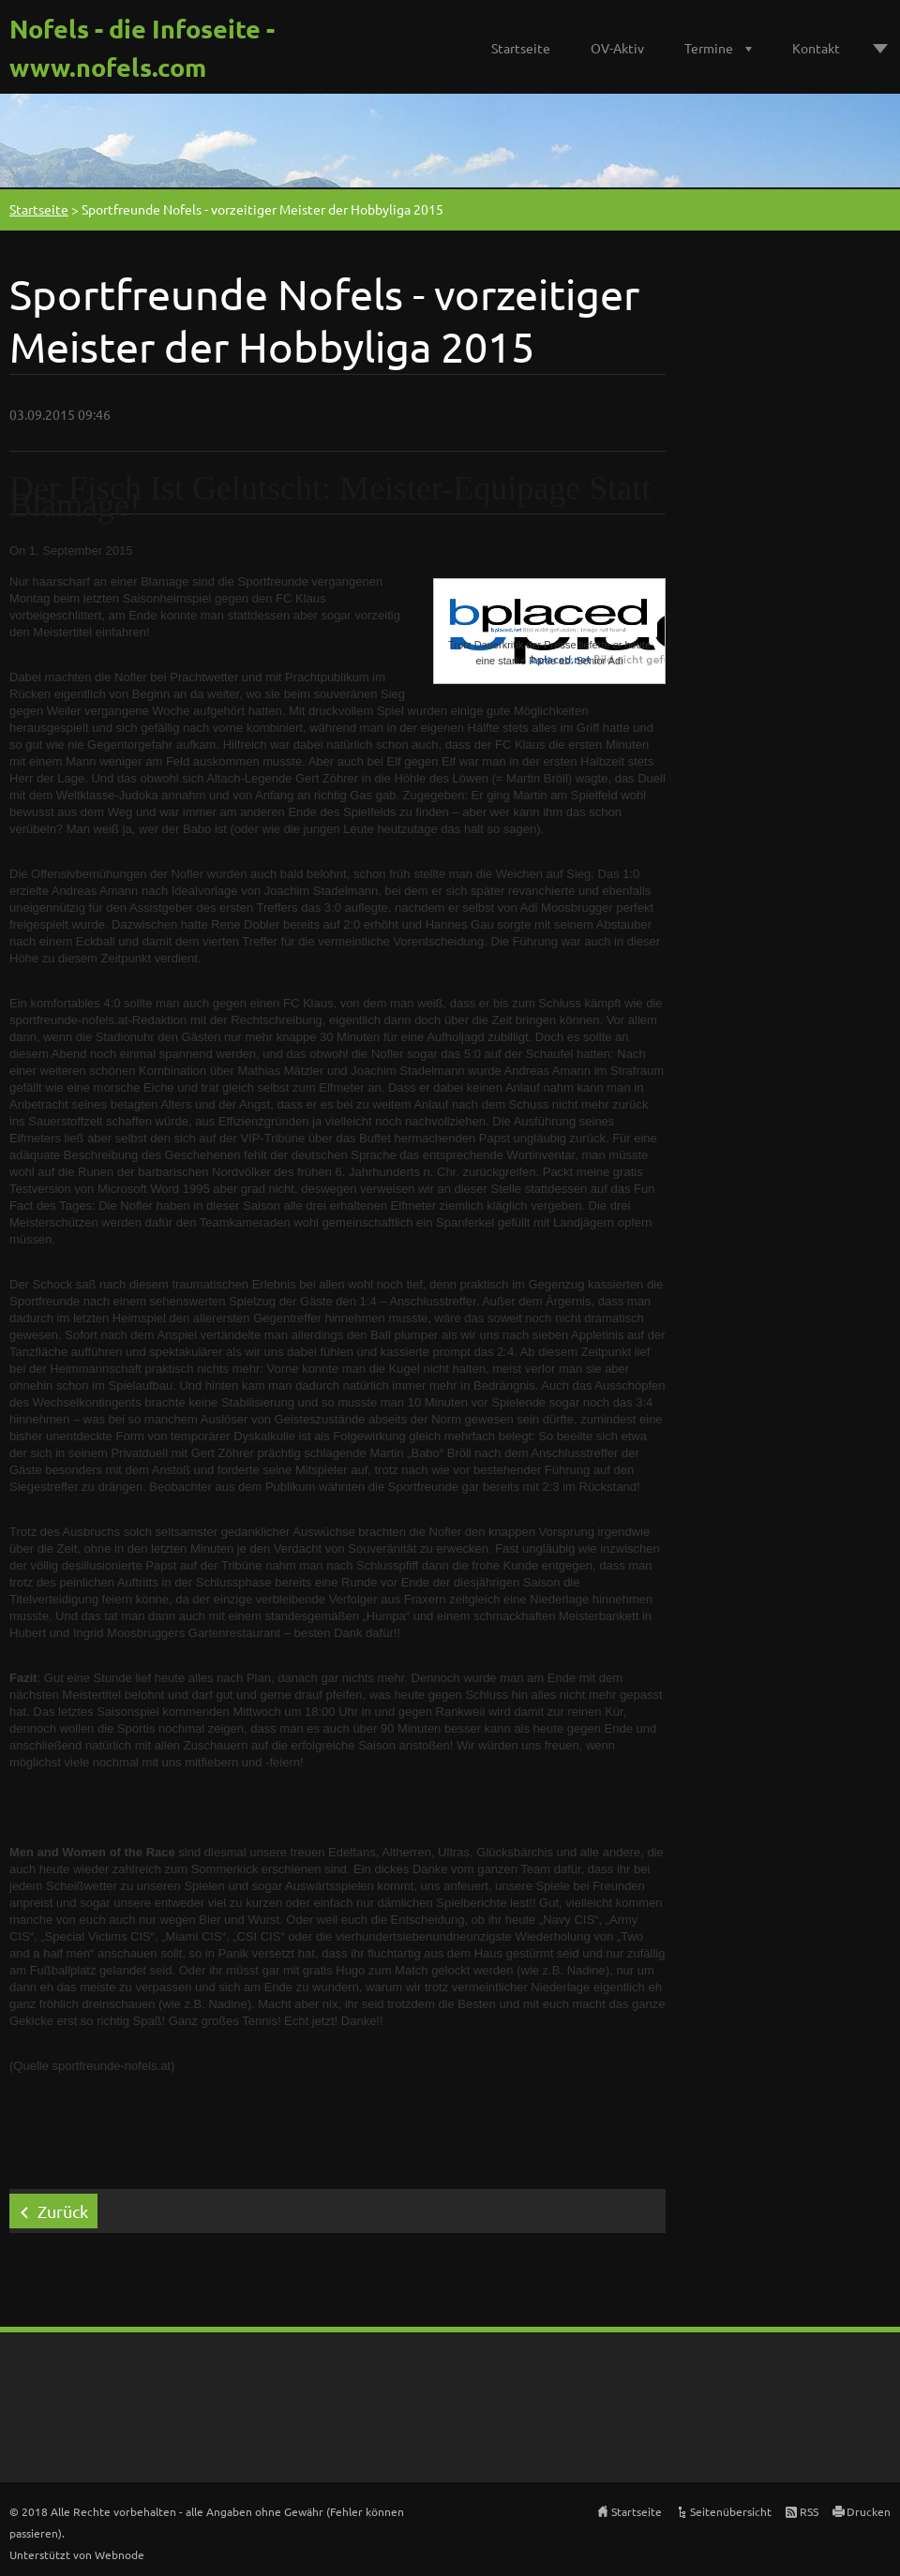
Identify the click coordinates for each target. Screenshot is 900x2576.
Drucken (869, 2511)
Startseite (520, 47)
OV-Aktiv (617, 47)
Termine (708, 47)
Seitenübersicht (731, 2511)
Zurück (63, 2211)
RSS (809, 2511)
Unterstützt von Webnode (76, 2554)
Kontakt (816, 47)
